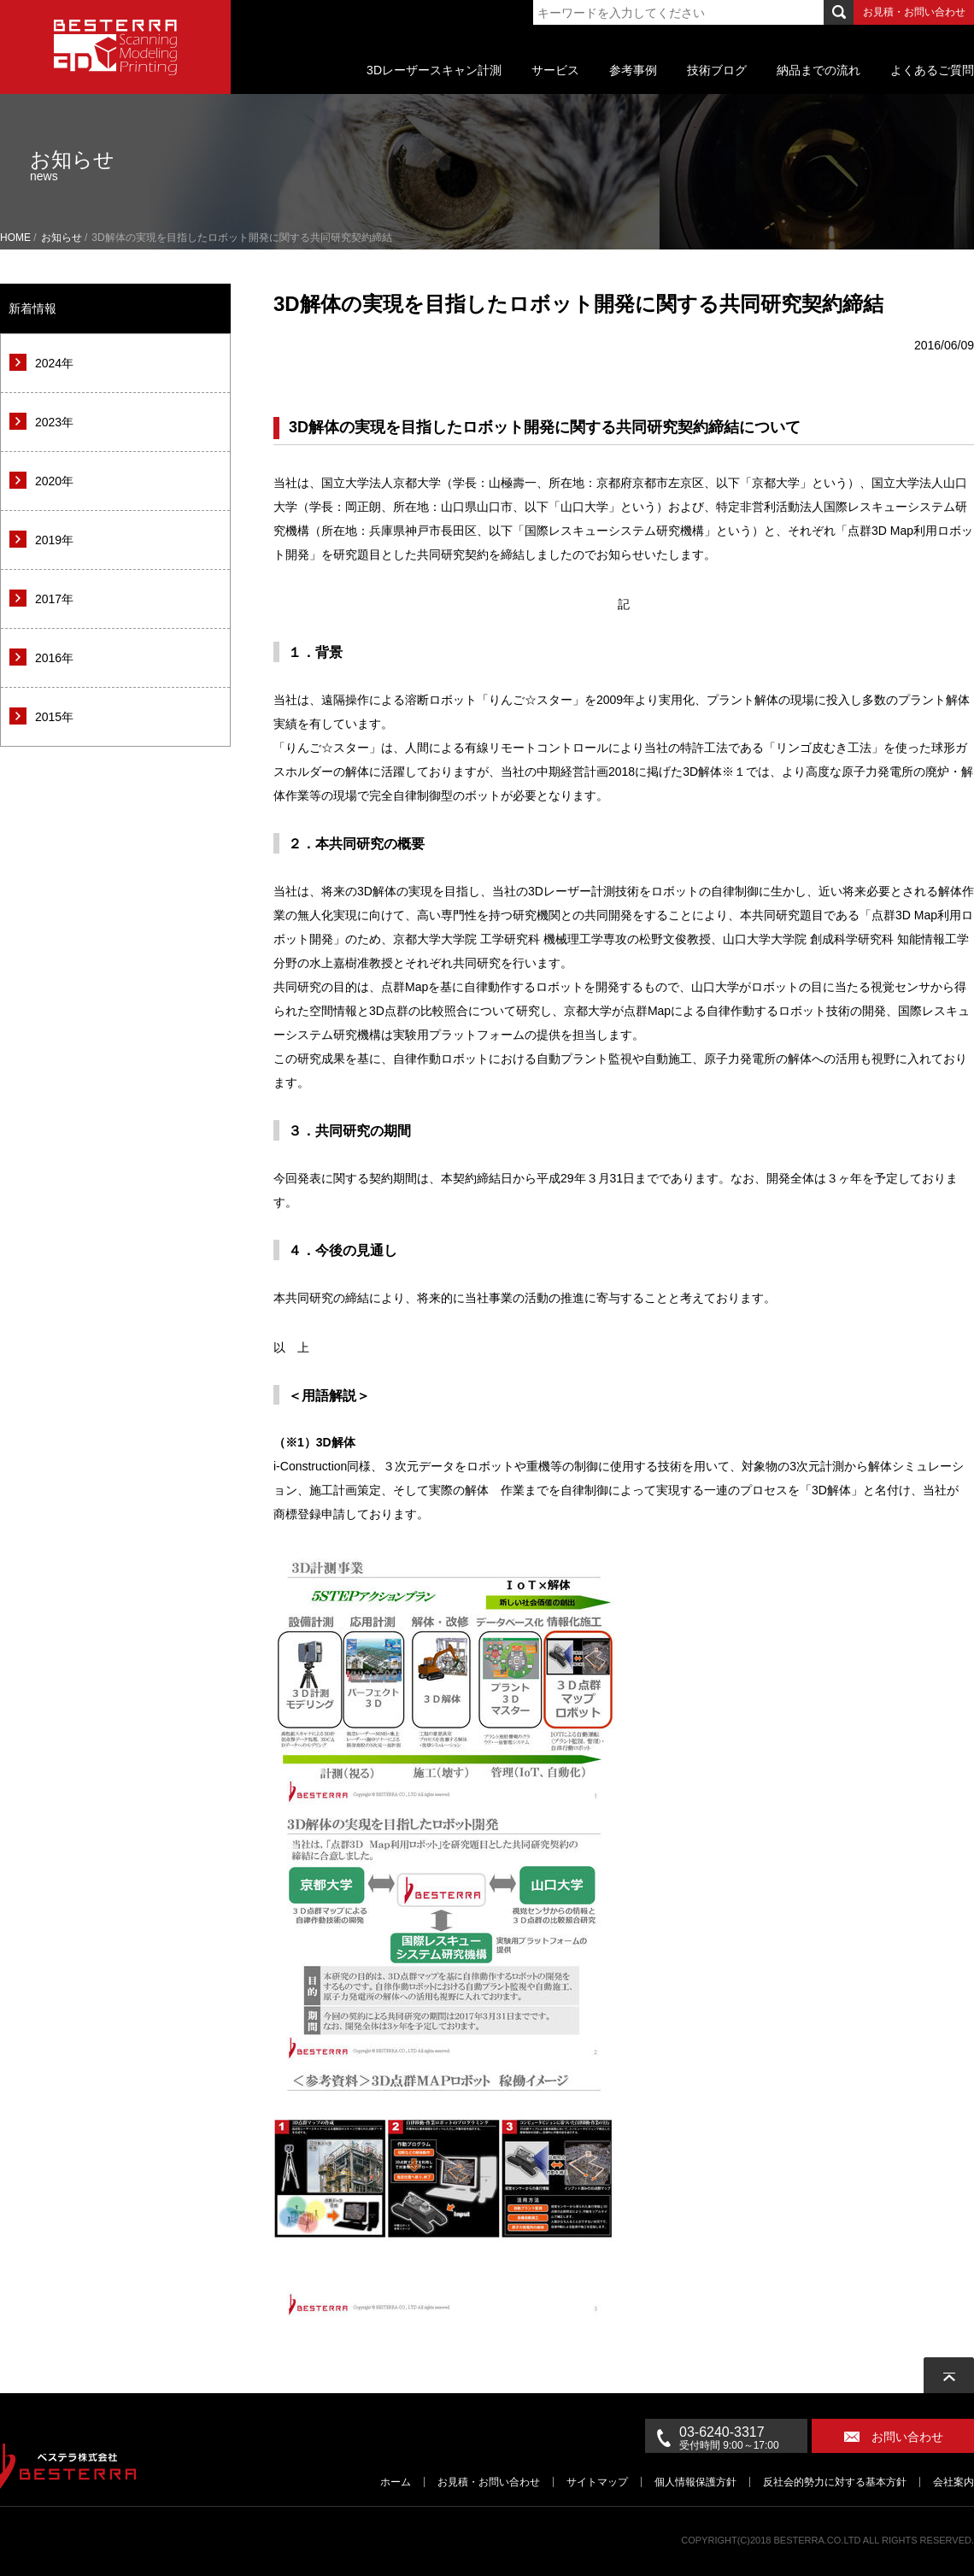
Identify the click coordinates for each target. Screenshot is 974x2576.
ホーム (395, 2482)
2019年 (54, 540)
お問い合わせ (907, 2437)
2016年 (54, 658)
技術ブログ (717, 70)
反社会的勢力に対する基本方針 (835, 2482)
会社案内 (953, 2482)
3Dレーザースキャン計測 (434, 70)
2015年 (54, 717)
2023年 (54, 422)
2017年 (54, 599)
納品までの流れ (818, 70)
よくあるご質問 (932, 70)
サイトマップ (597, 2482)
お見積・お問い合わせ (914, 12)
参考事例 (633, 70)
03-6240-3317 (743, 2438)
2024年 (54, 363)
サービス (555, 70)
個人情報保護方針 (695, 2482)
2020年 (54, 481)
